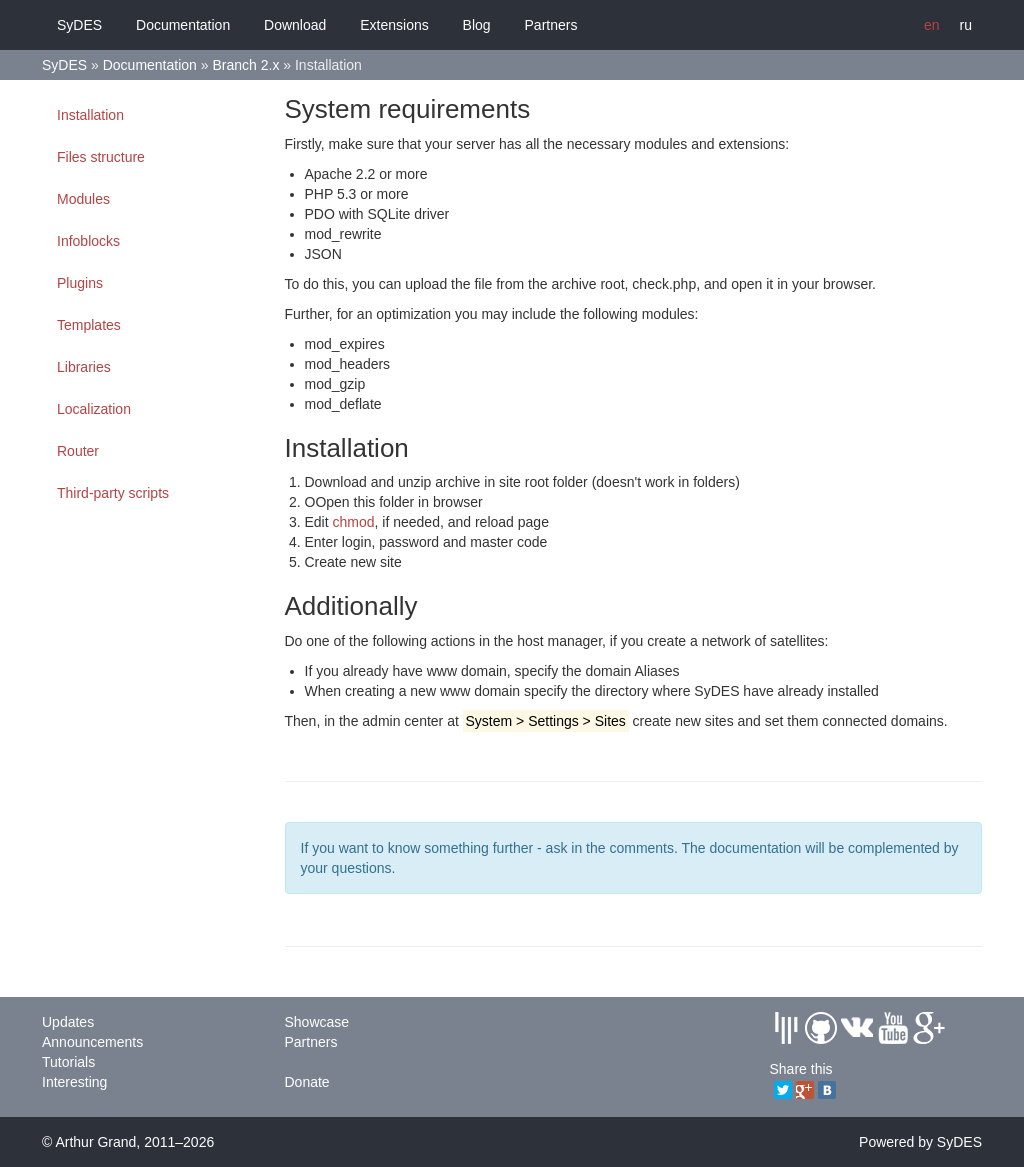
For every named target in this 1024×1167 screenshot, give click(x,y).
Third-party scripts (113, 493)
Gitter (786, 1028)
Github (821, 1028)
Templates (89, 325)
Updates (68, 1022)
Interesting (74, 1082)
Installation (90, 115)
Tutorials (68, 1062)
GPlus (929, 1028)
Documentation (183, 25)
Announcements (92, 1042)
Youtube (893, 1028)
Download (295, 25)
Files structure (101, 157)
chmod (354, 522)
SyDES (79, 25)
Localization (94, 409)
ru (966, 25)
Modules (83, 199)
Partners (551, 25)
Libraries (84, 367)
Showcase (317, 1022)
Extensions (394, 25)
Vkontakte (857, 1028)
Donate (307, 1082)
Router (78, 451)
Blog (477, 25)
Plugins (80, 283)
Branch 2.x (245, 65)
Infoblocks (88, 241)
